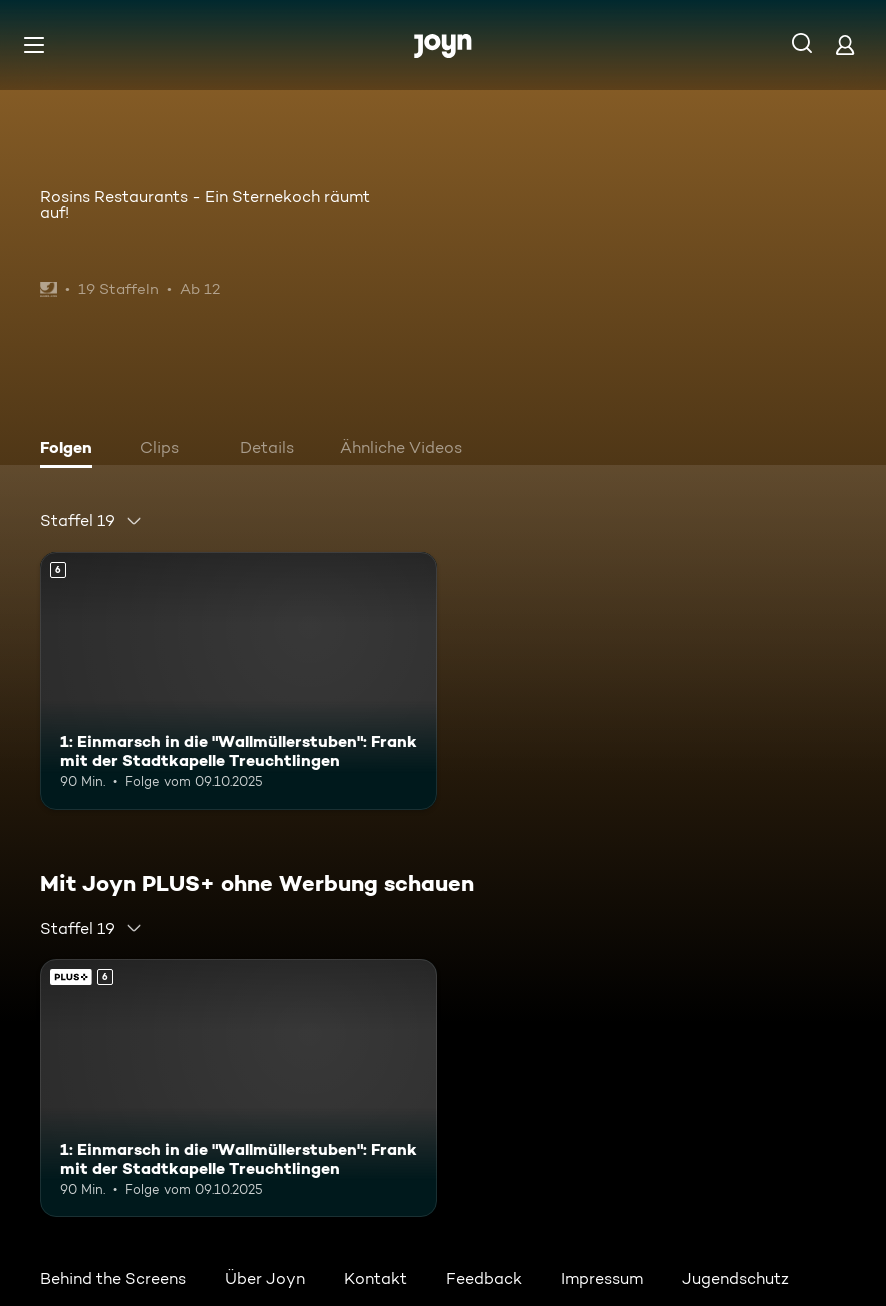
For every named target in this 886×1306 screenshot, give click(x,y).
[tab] (71, 450)
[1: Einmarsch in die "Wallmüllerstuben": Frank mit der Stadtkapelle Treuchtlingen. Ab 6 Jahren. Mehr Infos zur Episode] (238, 681)
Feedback (484, 1278)
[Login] (845, 44)
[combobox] (91, 521)
